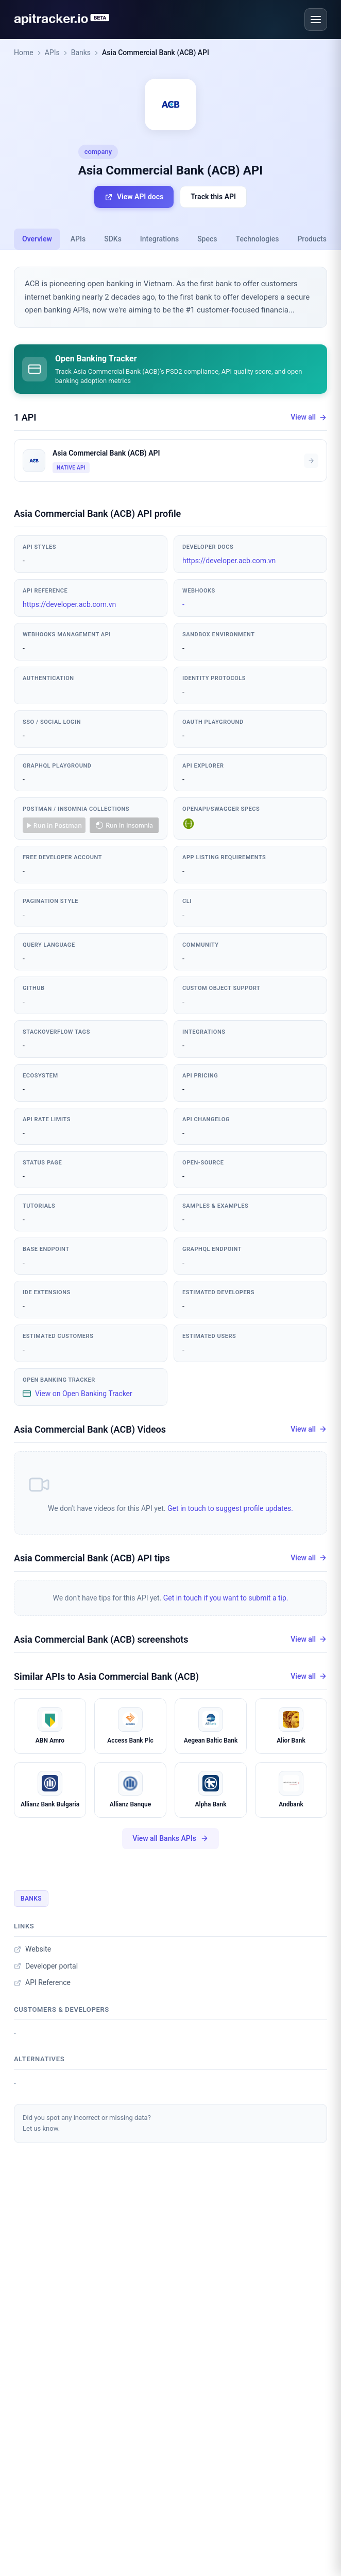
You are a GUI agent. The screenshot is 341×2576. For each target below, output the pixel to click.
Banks (81, 52)
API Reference (42, 1982)
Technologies (257, 239)
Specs (207, 239)
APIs (52, 52)
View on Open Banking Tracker (77, 1393)
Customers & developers (61, 2009)
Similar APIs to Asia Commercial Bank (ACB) (106, 1676)
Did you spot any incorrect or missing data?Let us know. (87, 2123)
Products (312, 239)
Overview (37, 239)
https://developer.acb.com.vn (229, 560)
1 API (25, 417)
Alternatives (39, 2059)
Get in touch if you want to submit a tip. (225, 1598)
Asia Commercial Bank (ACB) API (155, 52)
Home (23, 52)
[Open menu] (315, 19)
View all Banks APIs (170, 1838)
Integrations (159, 239)
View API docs (134, 197)
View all (309, 417)
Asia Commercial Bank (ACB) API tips (92, 1558)
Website (32, 1949)
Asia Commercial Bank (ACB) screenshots (101, 1639)
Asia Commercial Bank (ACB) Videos (90, 1429)
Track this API (213, 197)
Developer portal (46, 1966)
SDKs (113, 239)
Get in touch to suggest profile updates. (230, 1508)
